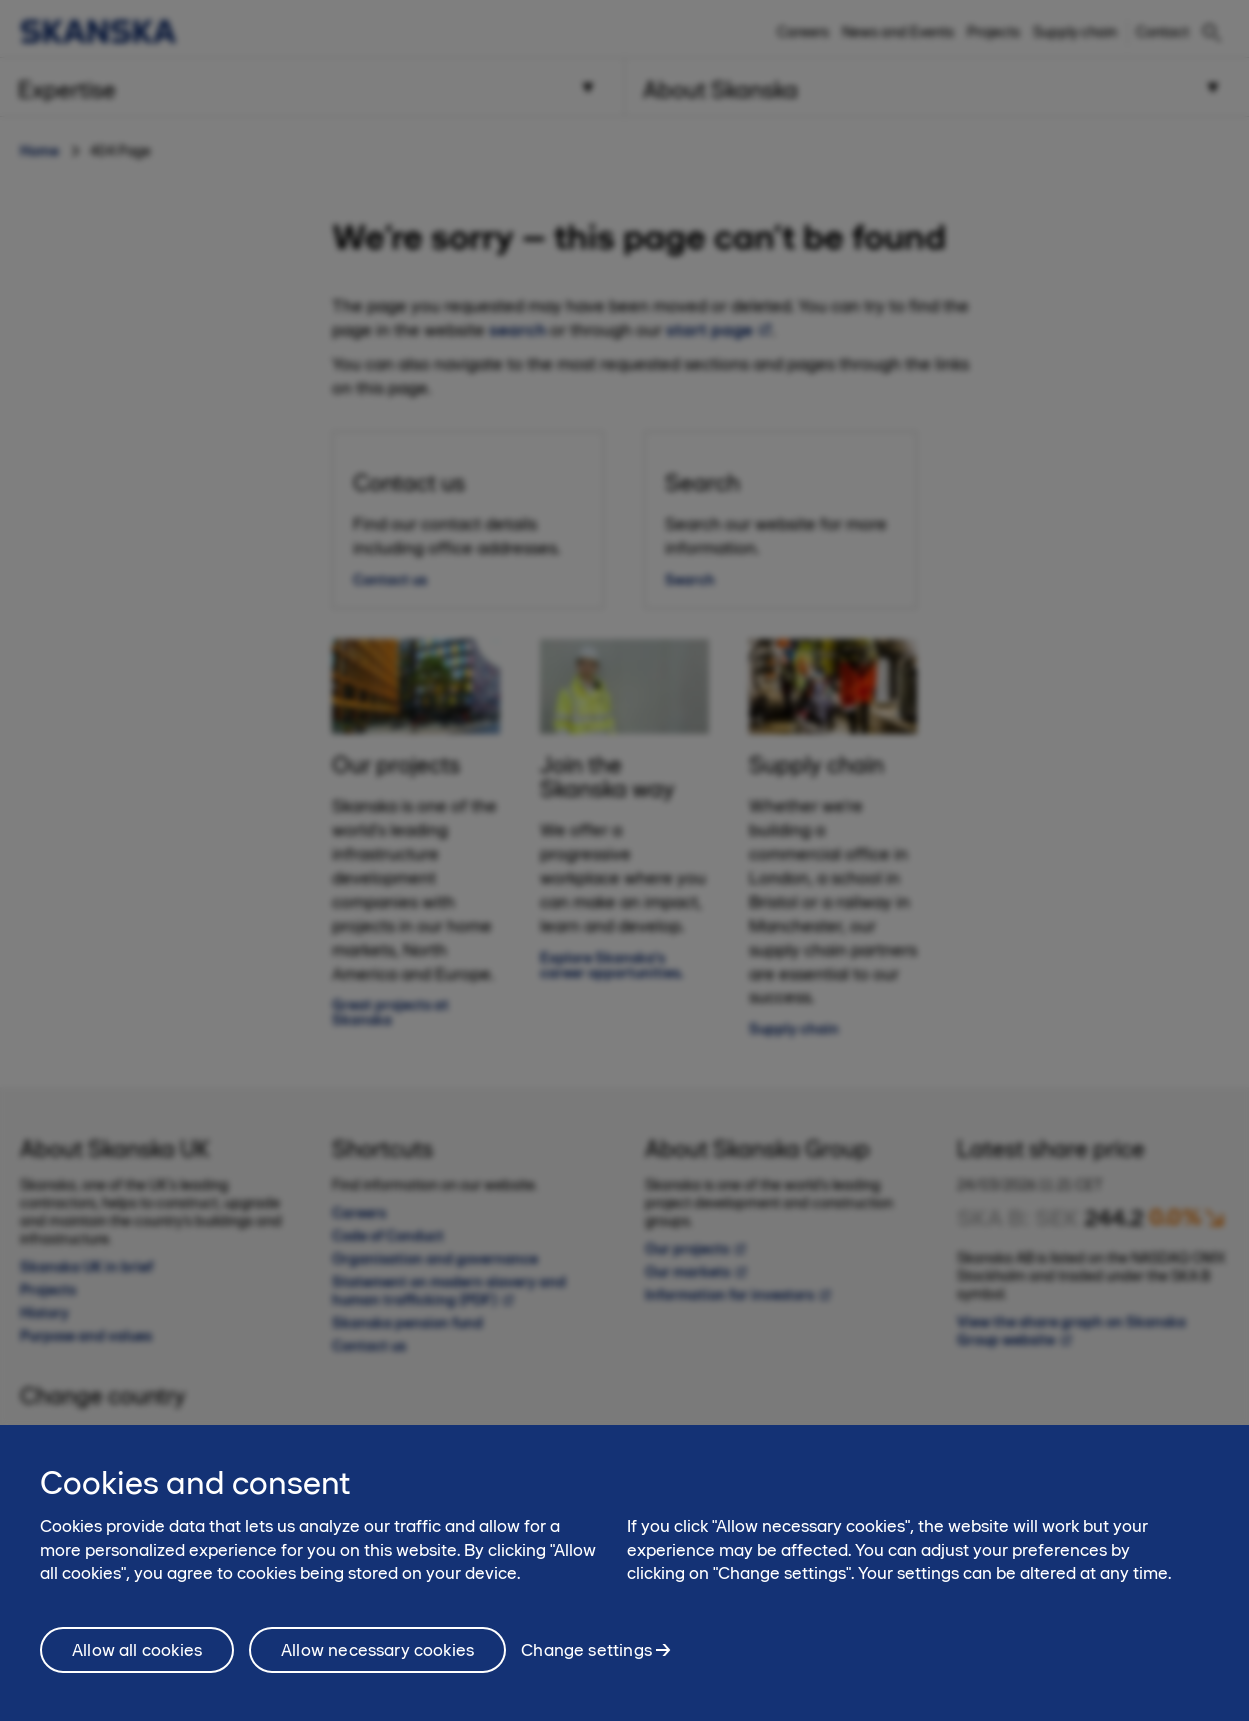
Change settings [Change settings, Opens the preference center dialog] (586, 1668)
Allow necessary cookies (377, 1668)
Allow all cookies (137, 1668)
